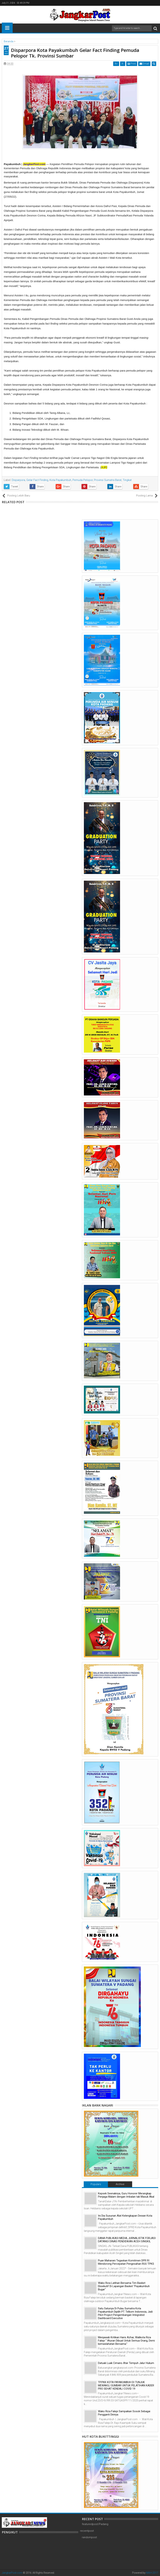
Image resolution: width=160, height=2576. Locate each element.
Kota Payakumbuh (60, 480)
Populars (96, 2184)
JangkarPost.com (12, 2572)
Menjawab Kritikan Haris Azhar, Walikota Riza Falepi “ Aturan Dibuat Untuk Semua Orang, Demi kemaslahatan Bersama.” (126, 2340)
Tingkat (127, 480)
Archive (120, 2184)
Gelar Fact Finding (37, 480)
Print (132, 63)
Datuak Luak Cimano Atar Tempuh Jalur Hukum (126, 2363)
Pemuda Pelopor (82, 480)
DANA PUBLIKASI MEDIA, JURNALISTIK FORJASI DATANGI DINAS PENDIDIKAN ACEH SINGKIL (127, 2239)
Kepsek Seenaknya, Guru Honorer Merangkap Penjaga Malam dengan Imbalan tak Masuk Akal (126, 2195)
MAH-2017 (152, 2572)
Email (144, 63)
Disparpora (18, 480)
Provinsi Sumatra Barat (107, 480)
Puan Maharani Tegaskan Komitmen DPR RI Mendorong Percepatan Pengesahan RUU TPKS (126, 2262)
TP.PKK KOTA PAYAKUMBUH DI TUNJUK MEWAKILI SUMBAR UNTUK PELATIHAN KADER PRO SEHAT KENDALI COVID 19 (126, 2385)
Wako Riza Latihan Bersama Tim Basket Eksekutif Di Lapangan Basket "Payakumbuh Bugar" (124, 2286)
